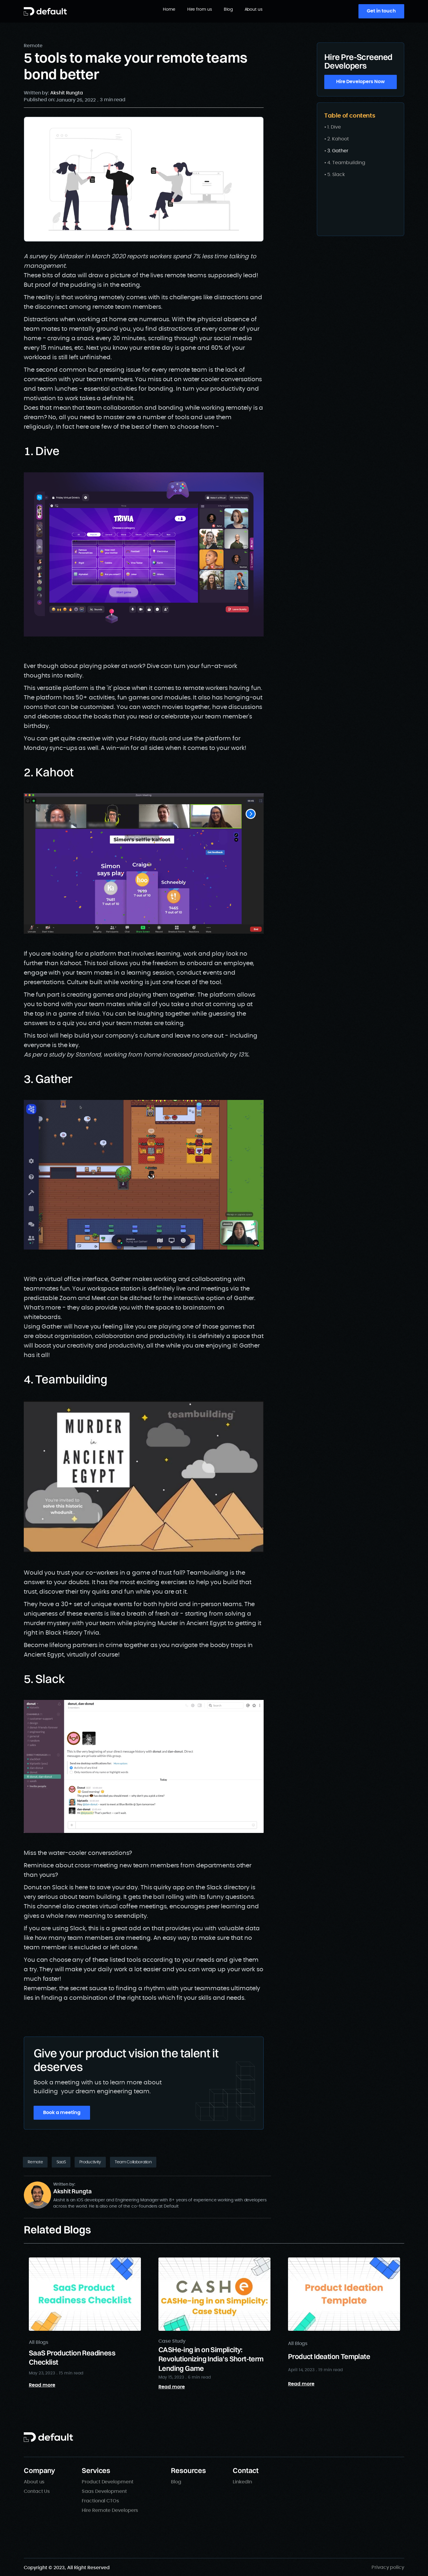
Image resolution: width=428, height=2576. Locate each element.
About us (253, 9)
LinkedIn (242, 2482)
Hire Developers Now (360, 81)
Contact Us (37, 2491)
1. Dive (334, 127)
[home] (45, 11)
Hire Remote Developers (110, 2510)
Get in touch (381, 11)
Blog (228, 9)
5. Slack (336, 174)
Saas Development (104, 2491)
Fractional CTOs (100, 2501)
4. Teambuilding (346, 162)
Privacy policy (388, 2567)
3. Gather (337, 150)
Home (169, 9)
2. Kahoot (338, 139)
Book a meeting (62, 2112)
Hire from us (199, 9)
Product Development (107, 2482)
